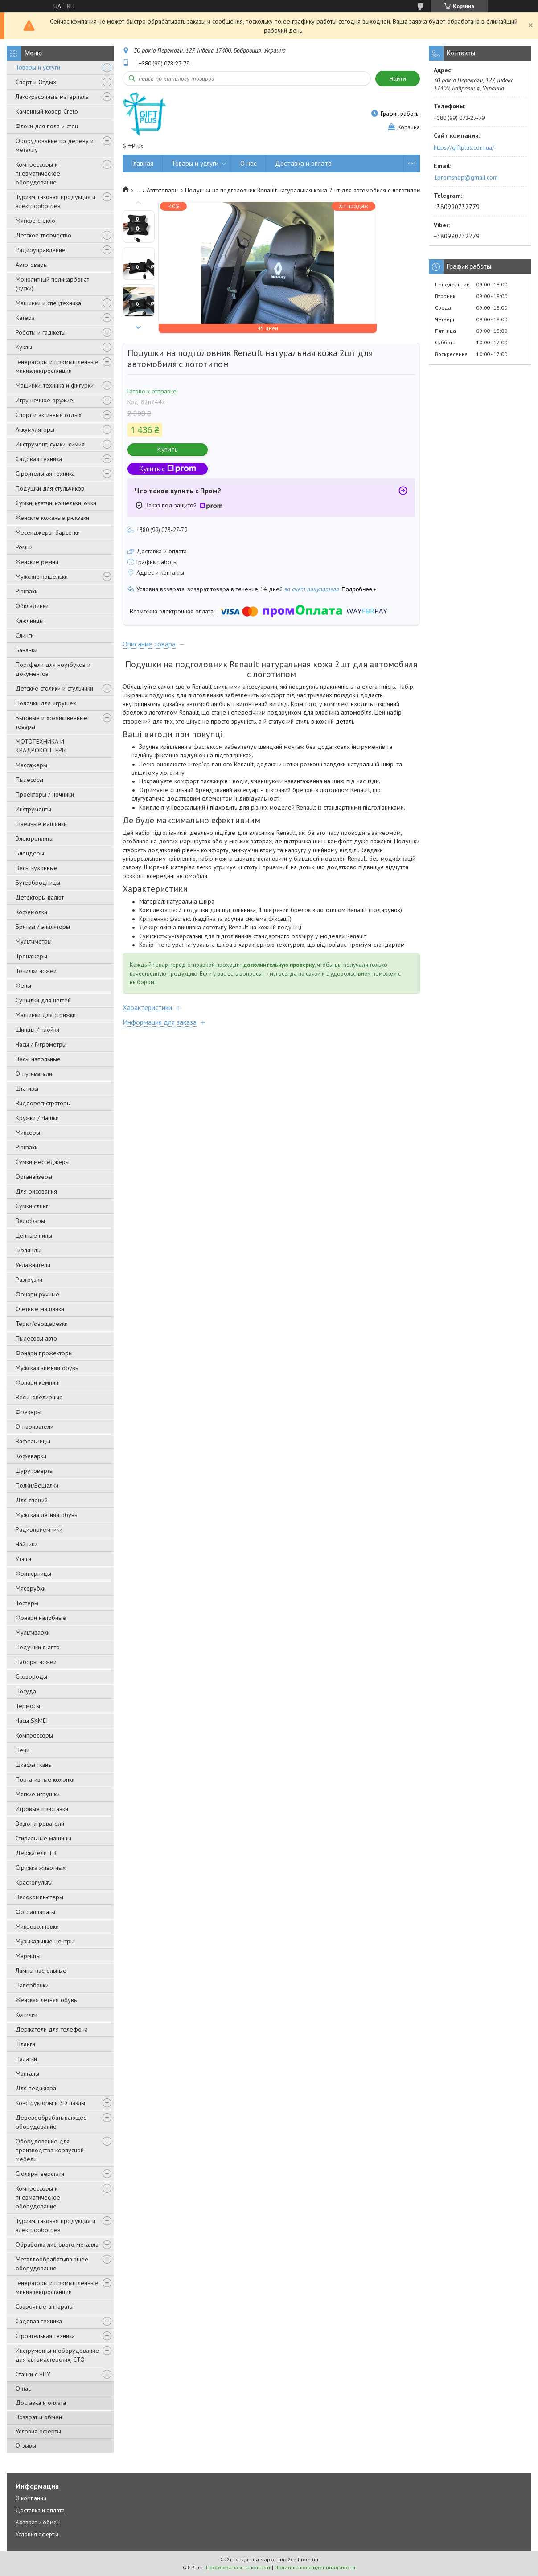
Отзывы (26, 2445)
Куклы (24, 347)
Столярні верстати (40, 2174)
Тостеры (27, 1603)
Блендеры (30, 853)
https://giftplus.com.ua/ (464, 147)
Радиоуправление (41, 250)
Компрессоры (34, 1735)
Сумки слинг (32, 1206)
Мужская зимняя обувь (47, 1368)
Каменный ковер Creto (47, 111)
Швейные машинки (41, 824)
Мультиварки (33, 1632)
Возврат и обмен (39, 2417)
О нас (23, 2388)
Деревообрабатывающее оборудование (51, 2122)
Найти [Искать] (397, 78)
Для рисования (36, 1191)
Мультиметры (34, 941)
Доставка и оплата (41, 2403)
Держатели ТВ (36, 1853)
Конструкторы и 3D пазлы (50, 2103)
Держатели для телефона (52, 2029)
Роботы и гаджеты (41, 332)
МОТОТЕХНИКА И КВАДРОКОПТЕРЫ (41, 745)
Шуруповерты (34, 1471)
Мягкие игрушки (38, 1794)
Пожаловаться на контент (238, 2567)
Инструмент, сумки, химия (50, 444)
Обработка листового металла (57, 2245)
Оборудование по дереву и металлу (55, 145)
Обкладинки (32, 606)
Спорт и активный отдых (49, 415)
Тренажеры (31, 956)
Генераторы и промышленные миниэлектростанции (57, 366)
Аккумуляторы (35, 429)
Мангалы (27, 2073)
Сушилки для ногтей (43, 1000)
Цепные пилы (34, 1235)
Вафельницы (33, 1441)
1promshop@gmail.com (466, 177)
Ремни (24, 547)
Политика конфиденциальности (315, 2567)
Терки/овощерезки (42, 1324)
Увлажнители (33, 1265)
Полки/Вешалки (37, 1485)
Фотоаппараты (35, 1912)
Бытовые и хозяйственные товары (51, 722)
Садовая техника (39, 459)
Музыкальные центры (45, 1941)
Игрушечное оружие (44, 400)
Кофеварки (31, 1456)
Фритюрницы (33, 1574)
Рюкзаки (27, 591)
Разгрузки (29, 1280)
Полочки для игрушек (46, 703)
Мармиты (28, 1956)
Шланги (25, 2044)
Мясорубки (31, 1588)
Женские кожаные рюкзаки (52, 518)
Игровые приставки (42, 1809)
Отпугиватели (34, 1074)
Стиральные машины (43, 1838)
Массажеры (31, 765)
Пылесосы (29, 780)
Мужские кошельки (42, 576)
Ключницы (30, 621)
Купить (167, 449)
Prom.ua (308, 2559)
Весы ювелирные (39, 1397)
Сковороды (31, 1676)
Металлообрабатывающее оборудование (52, 2263)
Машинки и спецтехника (48, 303)
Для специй (32, 1500)
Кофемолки (31, 912)
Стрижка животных (41, 1868)
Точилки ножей (36, 971)
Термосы (28, 1706)
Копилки (26, 2015)
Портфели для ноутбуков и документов (53, 669)
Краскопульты (34, 1882)
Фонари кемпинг (38, 1382)
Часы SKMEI (32, 1721)
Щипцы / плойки (37, 1030)
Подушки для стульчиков (50, 488)
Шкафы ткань (33, 1765)
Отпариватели (34, 1427)
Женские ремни (37, 562)
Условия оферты (38, 2431)
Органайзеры (34, 1177)
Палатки (26, 2059)
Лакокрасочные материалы (53, 97)
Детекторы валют (40, 897)
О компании (31, 2498)
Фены (23, 985)
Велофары (30, 1221)
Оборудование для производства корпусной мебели (50, 2150)
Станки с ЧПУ (33, 2374)
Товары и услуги (38, 67)
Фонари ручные (37, 1294)
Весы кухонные (36, 868)
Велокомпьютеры (39, 1897)
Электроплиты (34, 838)
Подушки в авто (38, 1647)
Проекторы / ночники (45, 794)
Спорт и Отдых (36, 82)
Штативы (27, 1088)
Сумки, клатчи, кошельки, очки (56, 503)
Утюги (23, 1559)
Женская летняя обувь (46, 2000)
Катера (25, 318)
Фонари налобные (41, 1618)
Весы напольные (38, 1059)
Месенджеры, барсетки (48, 532)
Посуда (26, 1691)
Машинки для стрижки (46, 1015)
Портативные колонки (45, 1779)
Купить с (168, 469)
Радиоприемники (39, 1529)
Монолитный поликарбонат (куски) (52, 283)
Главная (142, 163)
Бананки (26, 650)
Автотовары (32, 265)
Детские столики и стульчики (54, 688)
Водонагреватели (40, 1824)
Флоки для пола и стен (47, 126)
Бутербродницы (38, 883)
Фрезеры (28, 1412)
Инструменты (33, 809)
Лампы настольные (41, 1971)
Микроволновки (37, 1926)
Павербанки (32, 1985)
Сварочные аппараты (45, 2306)
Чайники (26, 1544)
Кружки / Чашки (37, 1118)
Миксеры (28, 1133)
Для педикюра (36, 2088)
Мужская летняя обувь (46, 1515)
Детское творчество (43, 235)
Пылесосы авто (36, 1338)
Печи (22, 1750)
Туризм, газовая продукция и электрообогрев (55, 201)
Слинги (25, 635)
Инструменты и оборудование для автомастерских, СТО (57, 2355)
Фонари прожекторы (44, 1353)
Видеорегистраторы (43, 1103)
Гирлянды (28, 1250)
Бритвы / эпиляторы (43, 927)
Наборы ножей (36, 1662)
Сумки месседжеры (43, 1162)
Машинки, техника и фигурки (55, 385)
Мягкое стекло (35, 221)
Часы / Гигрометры (41, 1044)
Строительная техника (45, 474)
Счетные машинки (40, 1309)
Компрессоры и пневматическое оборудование (38, 173)
